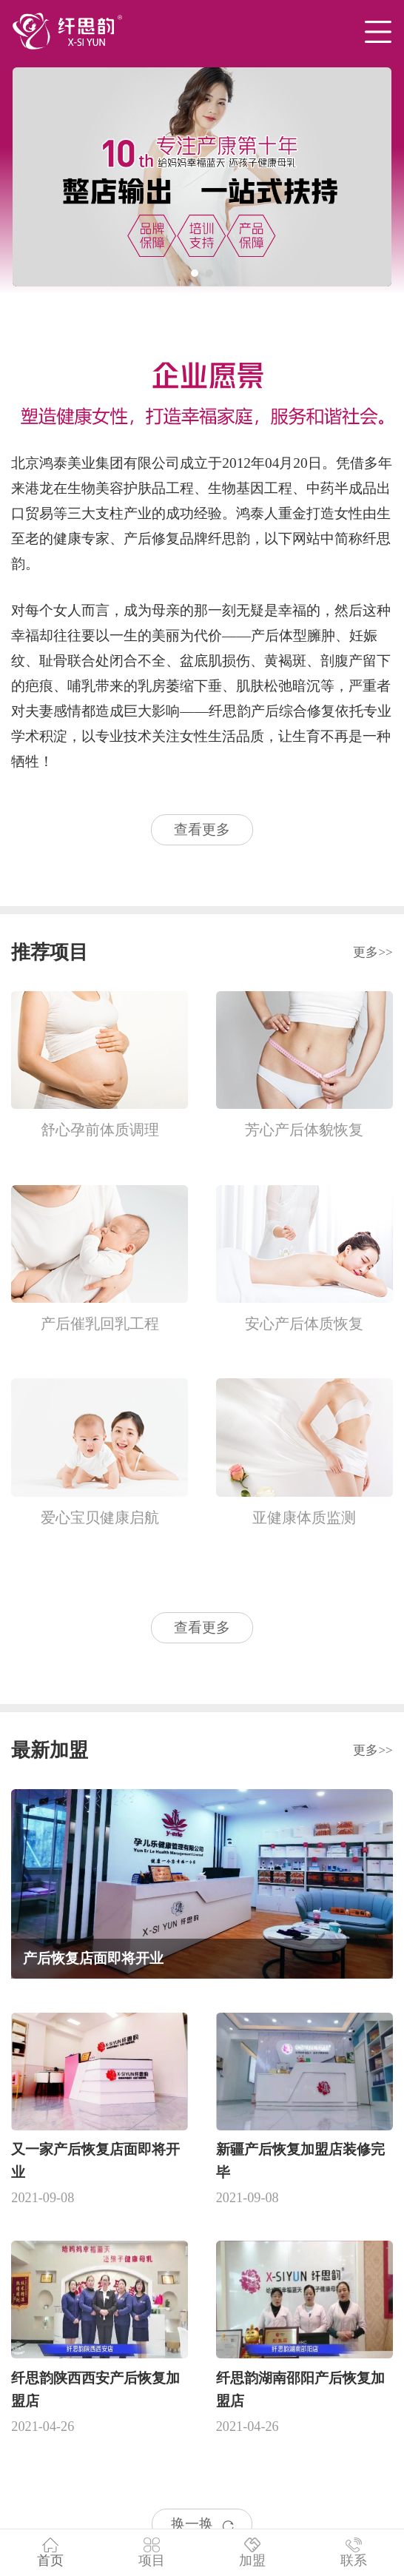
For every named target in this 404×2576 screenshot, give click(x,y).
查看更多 (202, 829)
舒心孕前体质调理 (100, 1129)
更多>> (372, 952)
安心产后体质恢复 (304, 1323)
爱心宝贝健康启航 (100, 1517)
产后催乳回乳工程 (100, 1323)
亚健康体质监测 (304, 1517)
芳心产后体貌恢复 (304, 1129)
